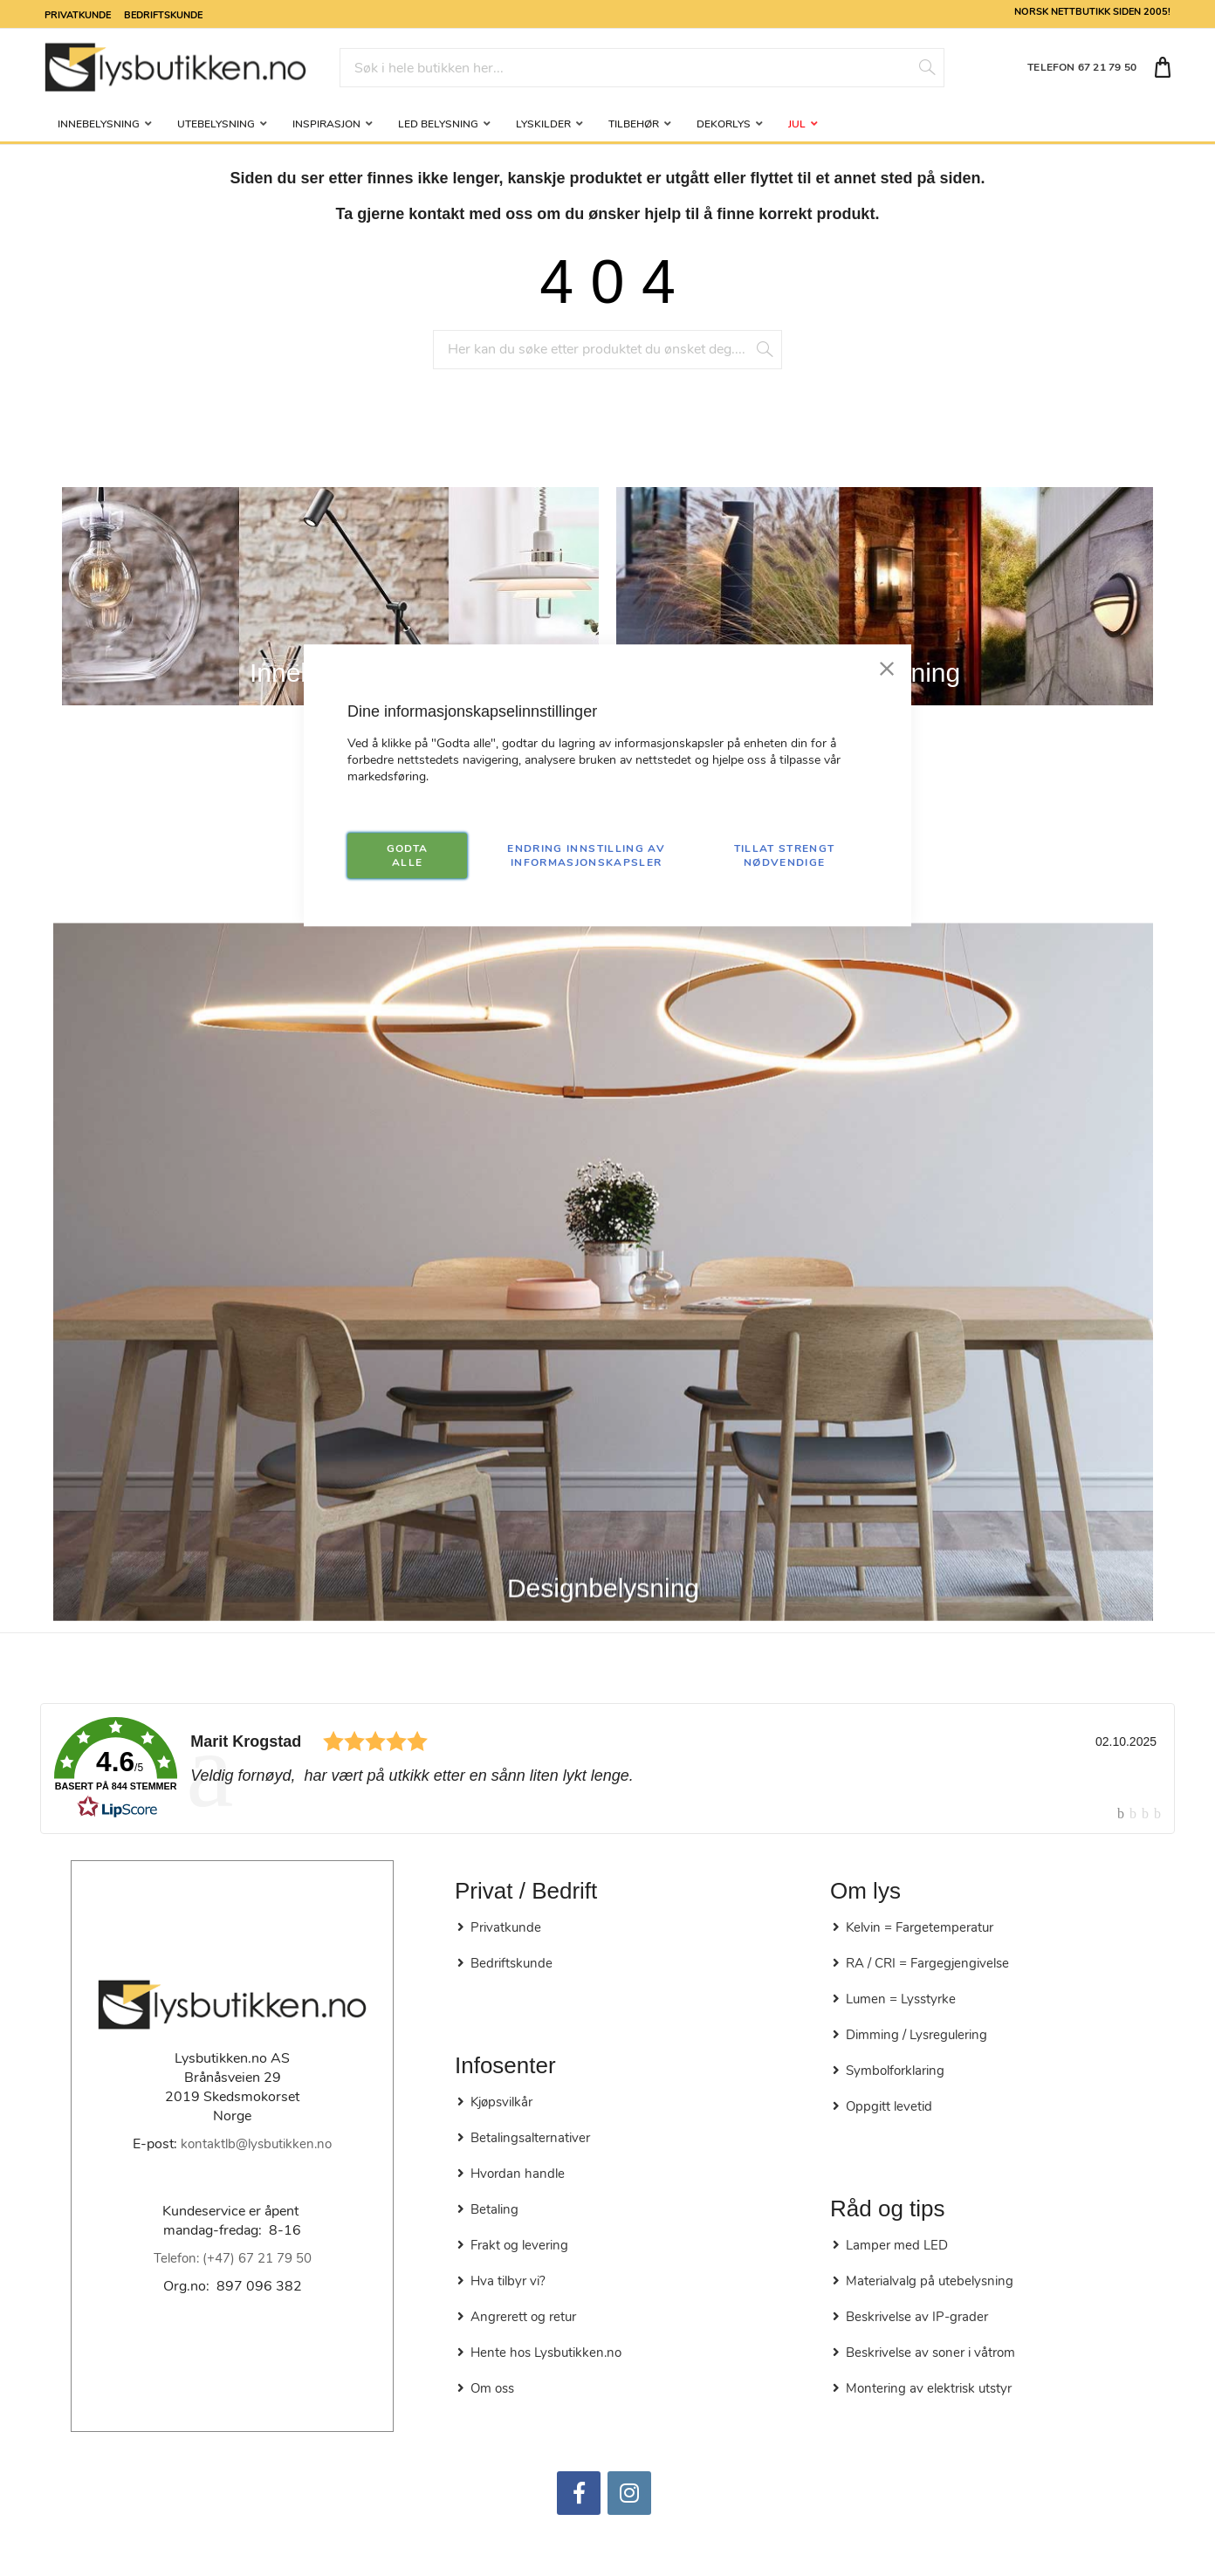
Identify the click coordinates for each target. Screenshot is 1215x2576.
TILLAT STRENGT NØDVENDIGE (784, 855)
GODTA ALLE (408, 855)
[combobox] (642, 67)
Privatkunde (78, 14)
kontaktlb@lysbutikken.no (256, 2144)
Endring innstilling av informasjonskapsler (586, 855)
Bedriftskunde (163, 14)
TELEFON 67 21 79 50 (1081, 67)
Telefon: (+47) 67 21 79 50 (233, 2258)
